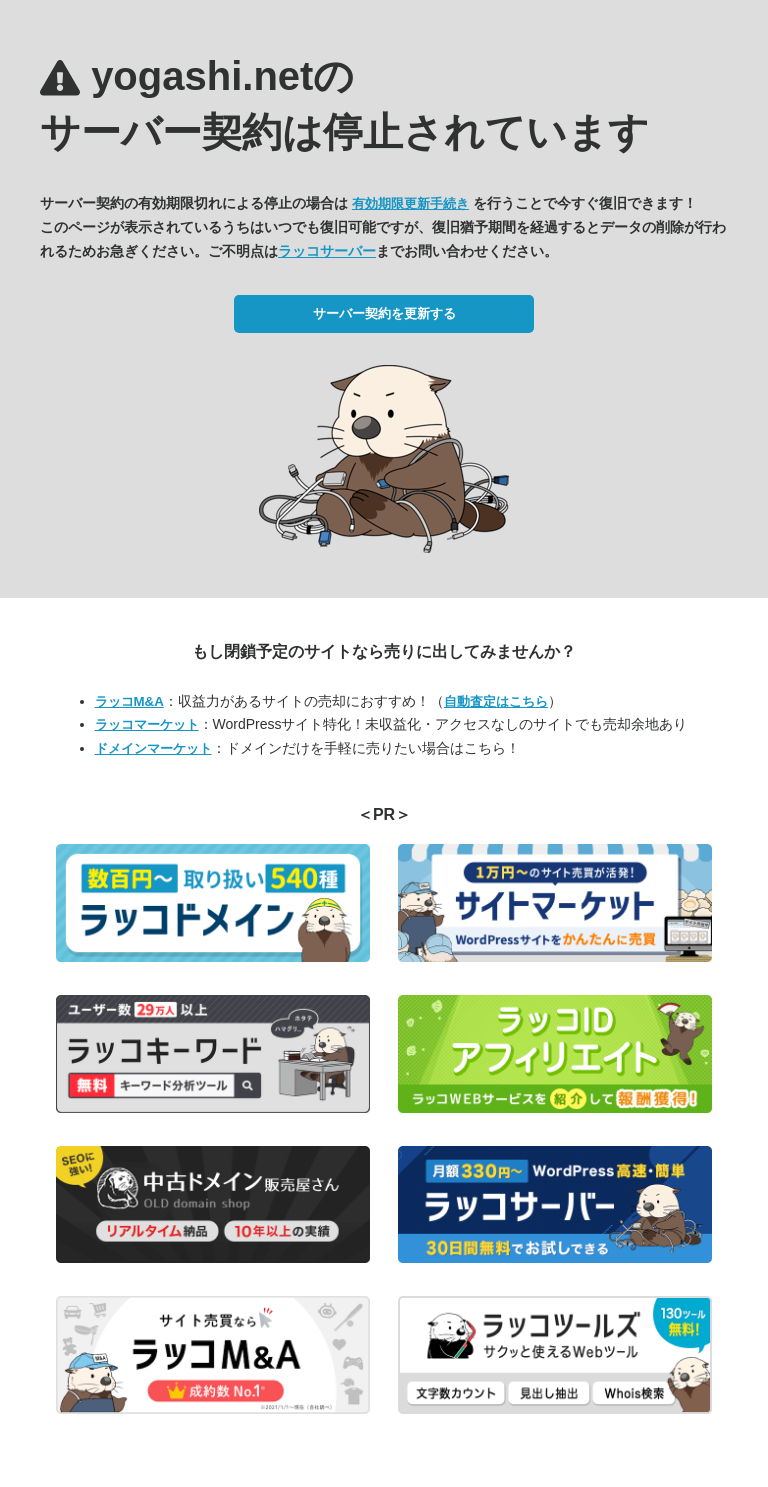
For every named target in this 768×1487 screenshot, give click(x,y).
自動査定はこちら (496, 701)
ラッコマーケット (147, 724)
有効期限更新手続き (410, 203)
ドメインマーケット (153, 748)
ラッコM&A (129, 701)
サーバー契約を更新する (384, 313)
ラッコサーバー (327, 251)
